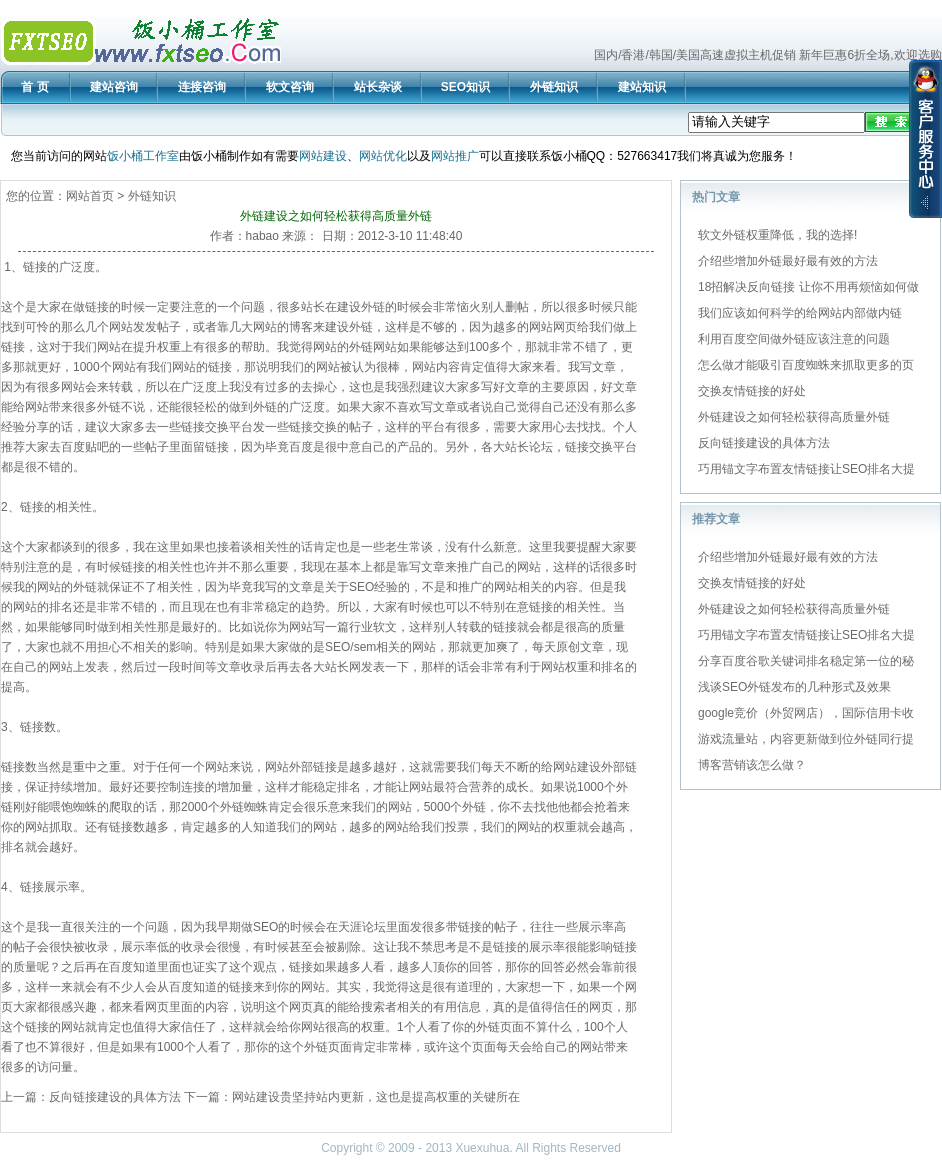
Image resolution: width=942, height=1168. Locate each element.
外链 (373, 307)
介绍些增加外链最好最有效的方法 (788, 261)
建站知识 (642, 87)
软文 (385, 627)
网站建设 (323, 156)
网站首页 (90, 196)
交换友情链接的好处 (752, 391)
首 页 (34, 87)
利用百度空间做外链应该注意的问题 (794, 339)
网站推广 (455, 156)
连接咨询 (202, 87)
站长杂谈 (378, 87)
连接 (193, 787)
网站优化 (383, 156)
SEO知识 (465, 87)
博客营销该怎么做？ (752, 765)
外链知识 (554, 87)
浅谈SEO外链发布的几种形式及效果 (794, 687)
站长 (313, 307)
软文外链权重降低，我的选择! (777, 235)
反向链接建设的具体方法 (115, 1097)
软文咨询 (290, 87)
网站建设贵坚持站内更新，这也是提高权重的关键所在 (376, 1097)
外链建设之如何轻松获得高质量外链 (794, 417)
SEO (361, 587)
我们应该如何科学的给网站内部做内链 (800, 313)
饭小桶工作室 (143, 156)
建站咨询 (114, 87)
